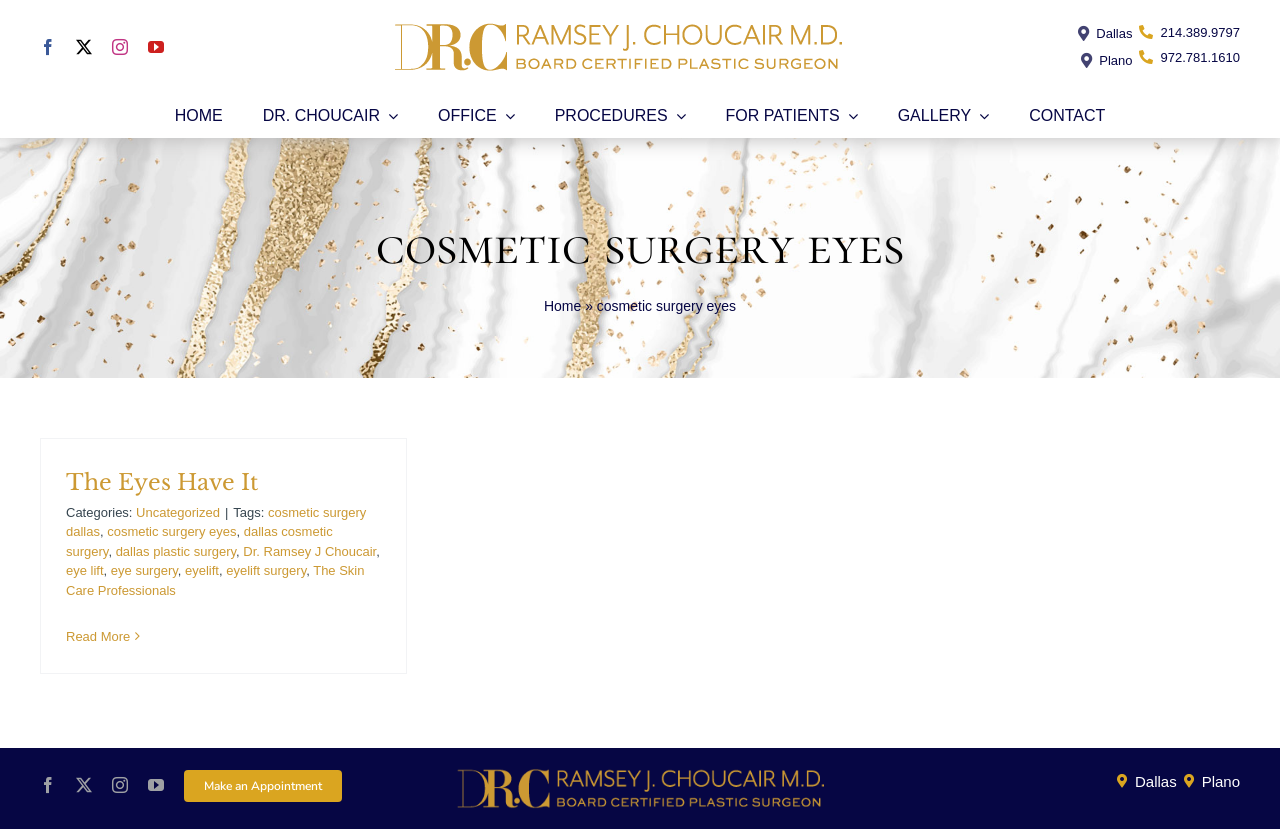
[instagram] (120, 47)
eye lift (85, 570)
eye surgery (144, 570)
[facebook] (48, 47)
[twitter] (84, 47)
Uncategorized (178, 512)
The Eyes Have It (162, 482)
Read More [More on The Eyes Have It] (98, 636)
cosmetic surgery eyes (171, 531)
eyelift (202, 570)
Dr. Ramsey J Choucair (309, 551)
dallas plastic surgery (176, 551)
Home (562, 306)
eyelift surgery (266, 570)
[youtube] (156, 47)
